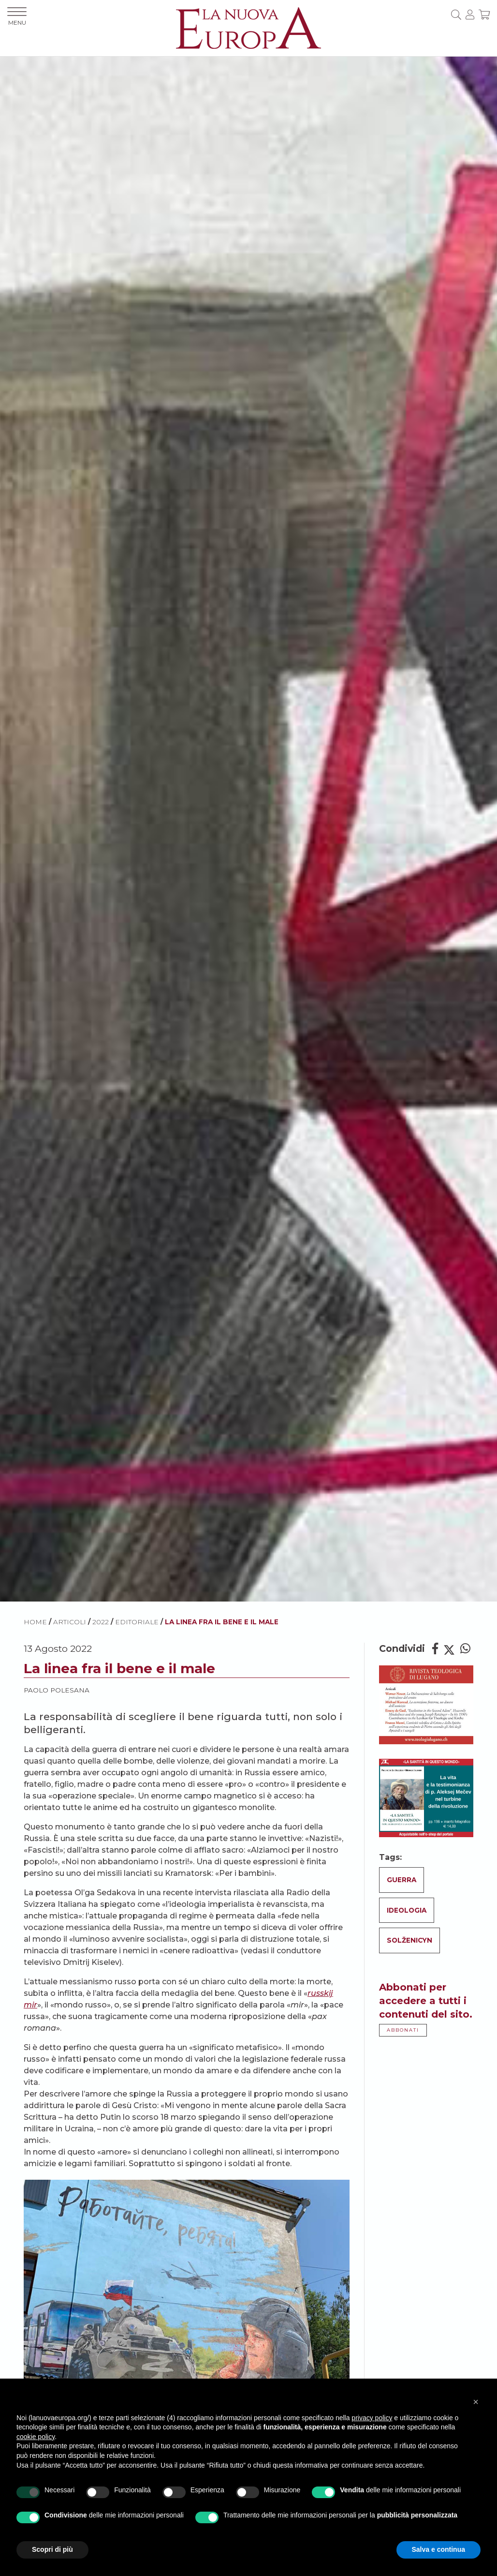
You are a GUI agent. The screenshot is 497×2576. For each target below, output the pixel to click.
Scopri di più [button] (52, 2549)
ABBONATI (403, 2030)
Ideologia (406, 1910)
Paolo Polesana (56, 1690)
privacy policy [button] (371, 2418)
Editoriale (137, 1622)
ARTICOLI (69, 1622)
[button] (475, 2402)
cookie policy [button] (35, 2437)
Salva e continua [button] (438, 2549)
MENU (17, 16)
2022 (100, 1622)
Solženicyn (409, 1940)
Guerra (401, 1880)
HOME (35, 1622)
